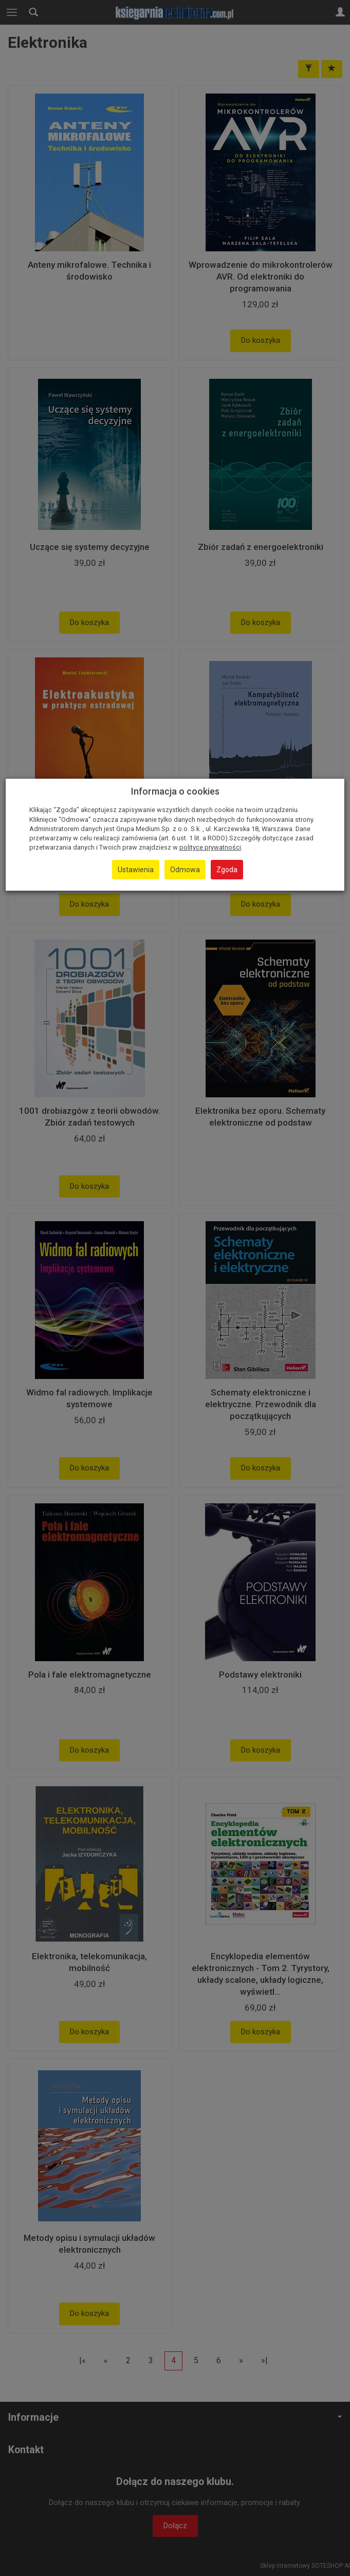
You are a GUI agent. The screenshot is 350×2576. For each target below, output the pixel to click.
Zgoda (226, 870)
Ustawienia (136, 870)
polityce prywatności (210, 847)
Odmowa (185, 870)
